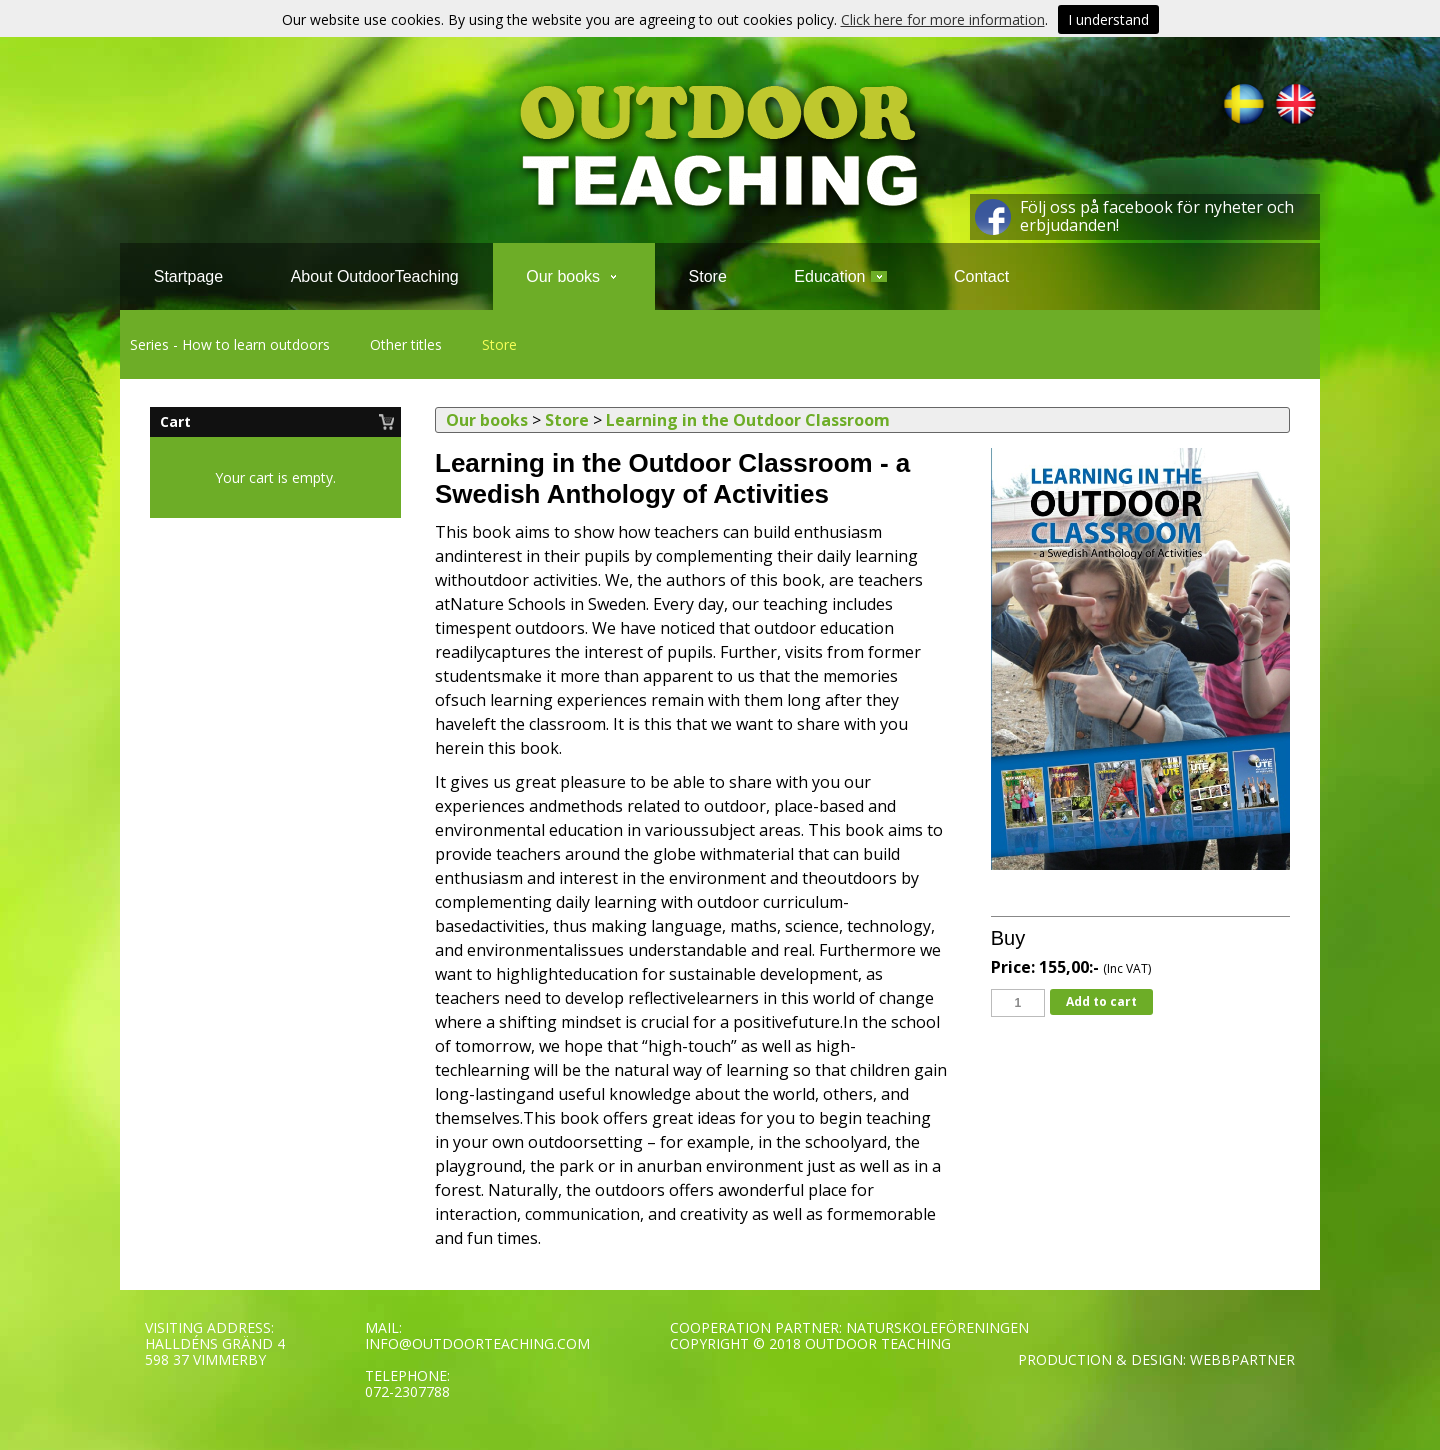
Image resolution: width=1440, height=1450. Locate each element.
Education (840, 276)
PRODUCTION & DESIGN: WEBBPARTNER (1156, 1359)
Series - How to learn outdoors (230, 344)
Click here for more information (943, 19)
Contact (981, 276)
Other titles (406, 344)
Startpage (188, 276)
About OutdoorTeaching (375, 276)
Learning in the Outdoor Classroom (748, 420)
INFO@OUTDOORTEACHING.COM (477, 1343)
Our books (573, 276)
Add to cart (1101, 1001)
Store (499, 344)
